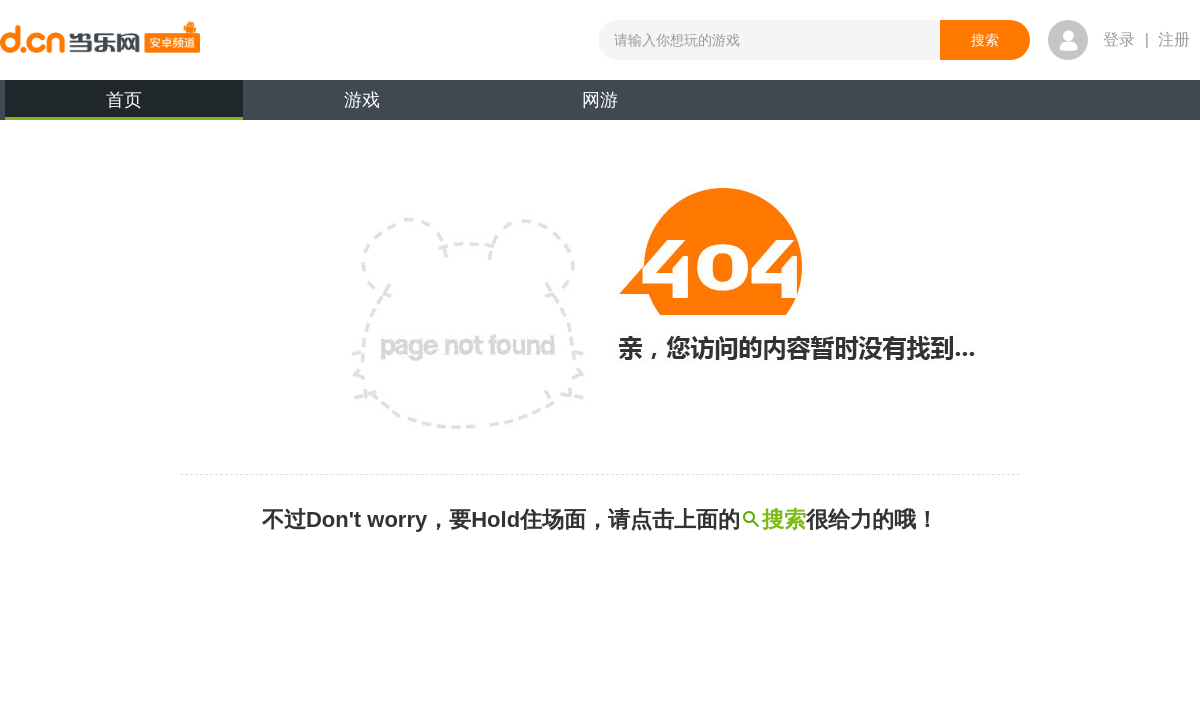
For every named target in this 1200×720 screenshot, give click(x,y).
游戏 (362, 100)
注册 (1174, 39)
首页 (124, 105)
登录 (1119, 39)
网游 (600, 100)
